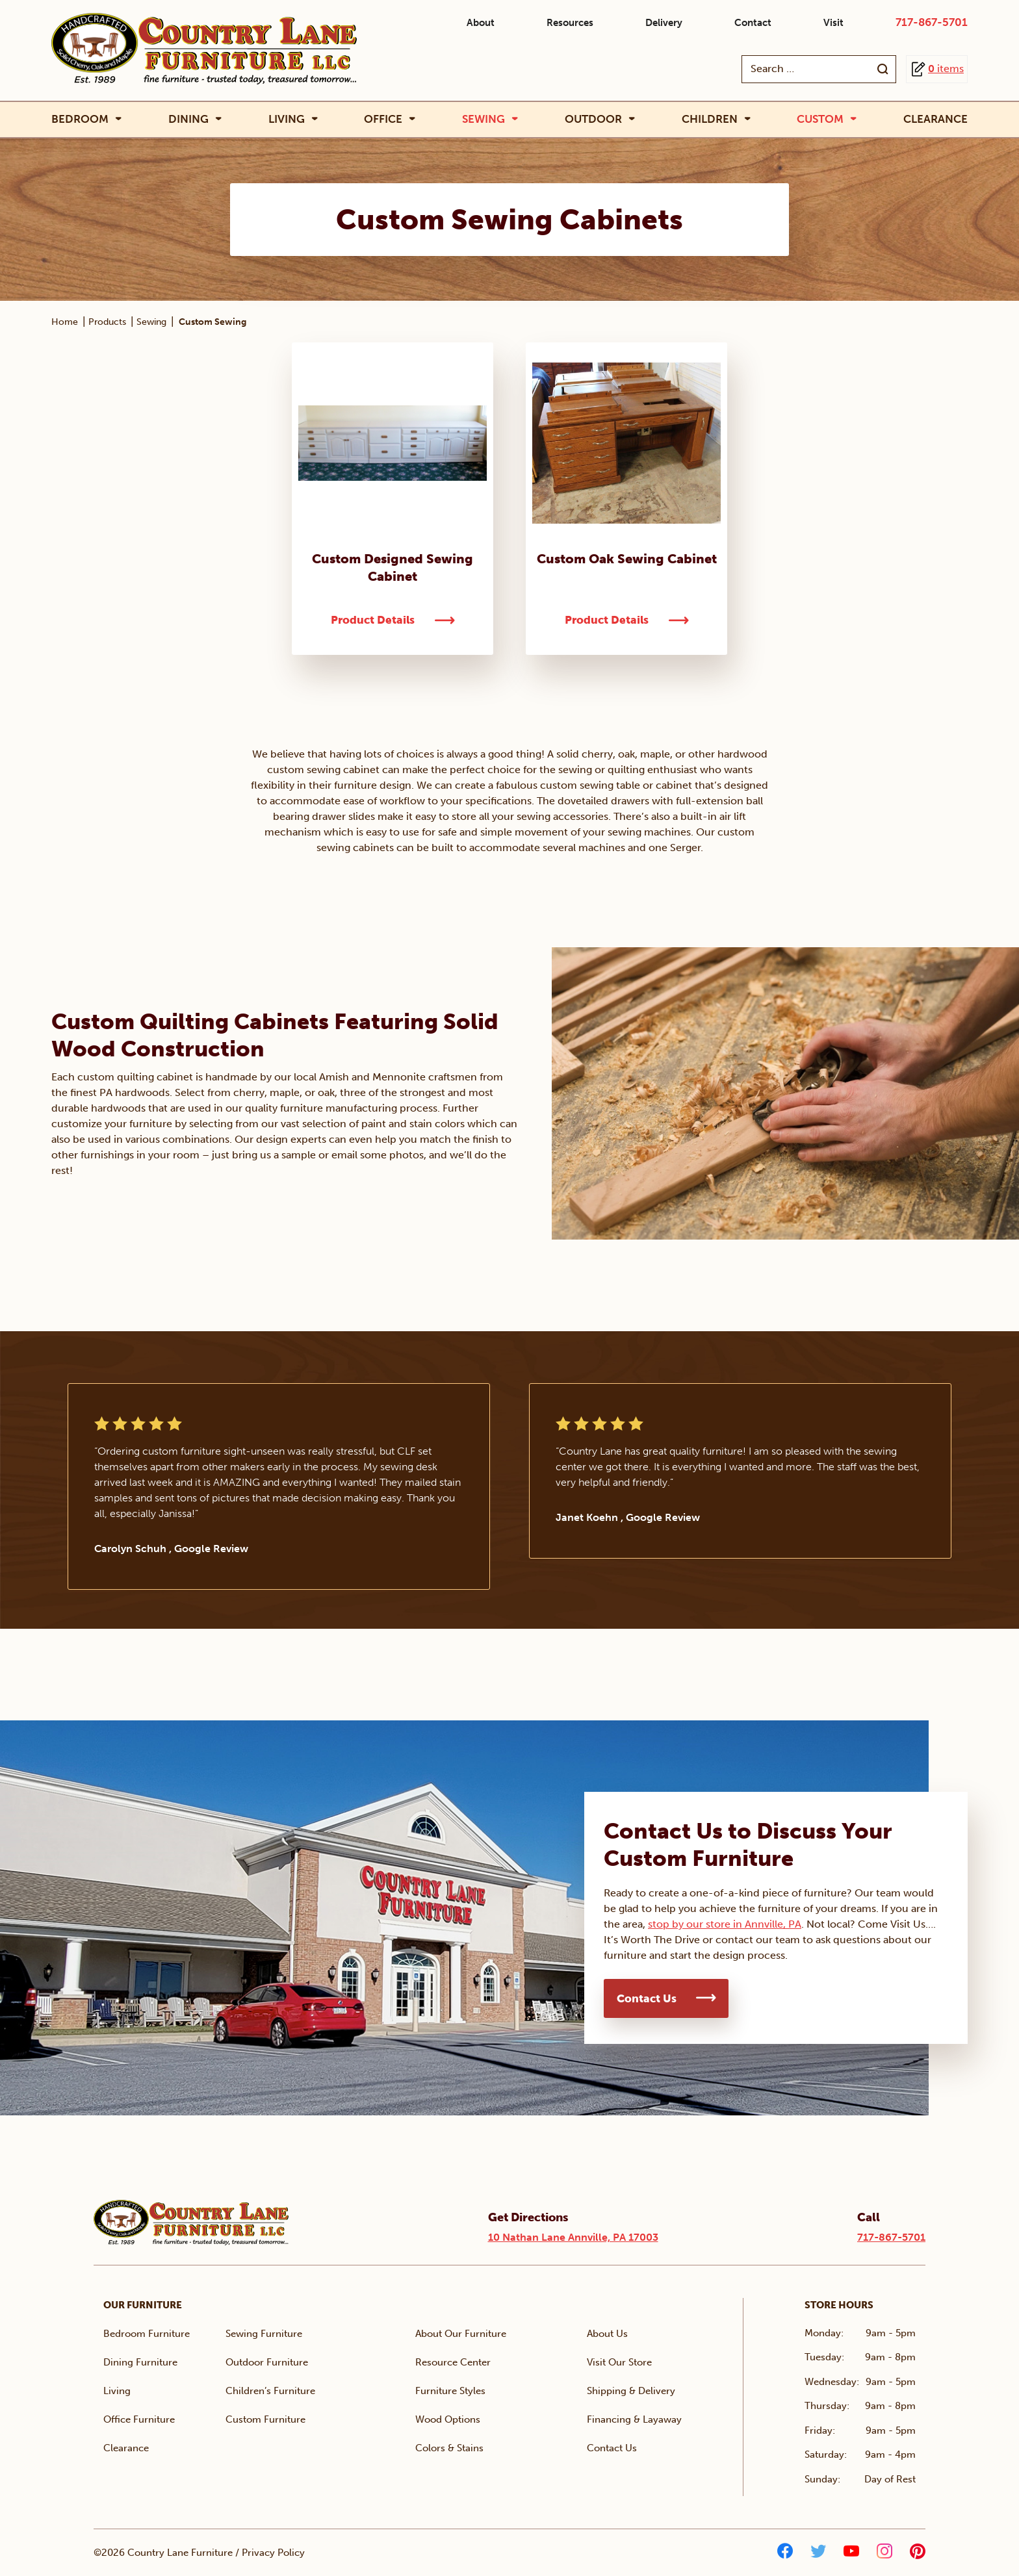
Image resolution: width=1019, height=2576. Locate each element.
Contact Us (647, 1998)
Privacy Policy (273, 2552)
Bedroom (80, 119)
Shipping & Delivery (631, 2391)
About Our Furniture (460, 2334)
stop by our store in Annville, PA (724, 1924)
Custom (820, 119)
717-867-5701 (932, 22)
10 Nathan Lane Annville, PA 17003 (573, 2237)
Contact (752, 23)
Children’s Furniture (270, 2391)
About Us (607, 2334)
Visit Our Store (619, 2362)
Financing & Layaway (634, 2419)
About (481, 23)
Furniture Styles (450, 2391)
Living (286, 119)
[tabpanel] (279, 1486)
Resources (570, 23)
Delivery (663, 23)
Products (107, 321)
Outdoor (593, 119)
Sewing (483, 119)
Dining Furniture (140, 2362)
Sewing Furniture (264, 2334)
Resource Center (453, 2362)
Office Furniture (139, 2419)
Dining (188, 119)
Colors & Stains (449, 2448)
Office (383, 119)
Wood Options (447, 2419)
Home (64, 321)
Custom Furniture (265, 2419)
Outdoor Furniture (267, 2362)
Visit (833, 23)
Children (710, 119)
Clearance (935, 118)
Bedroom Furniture (146, 2334)
